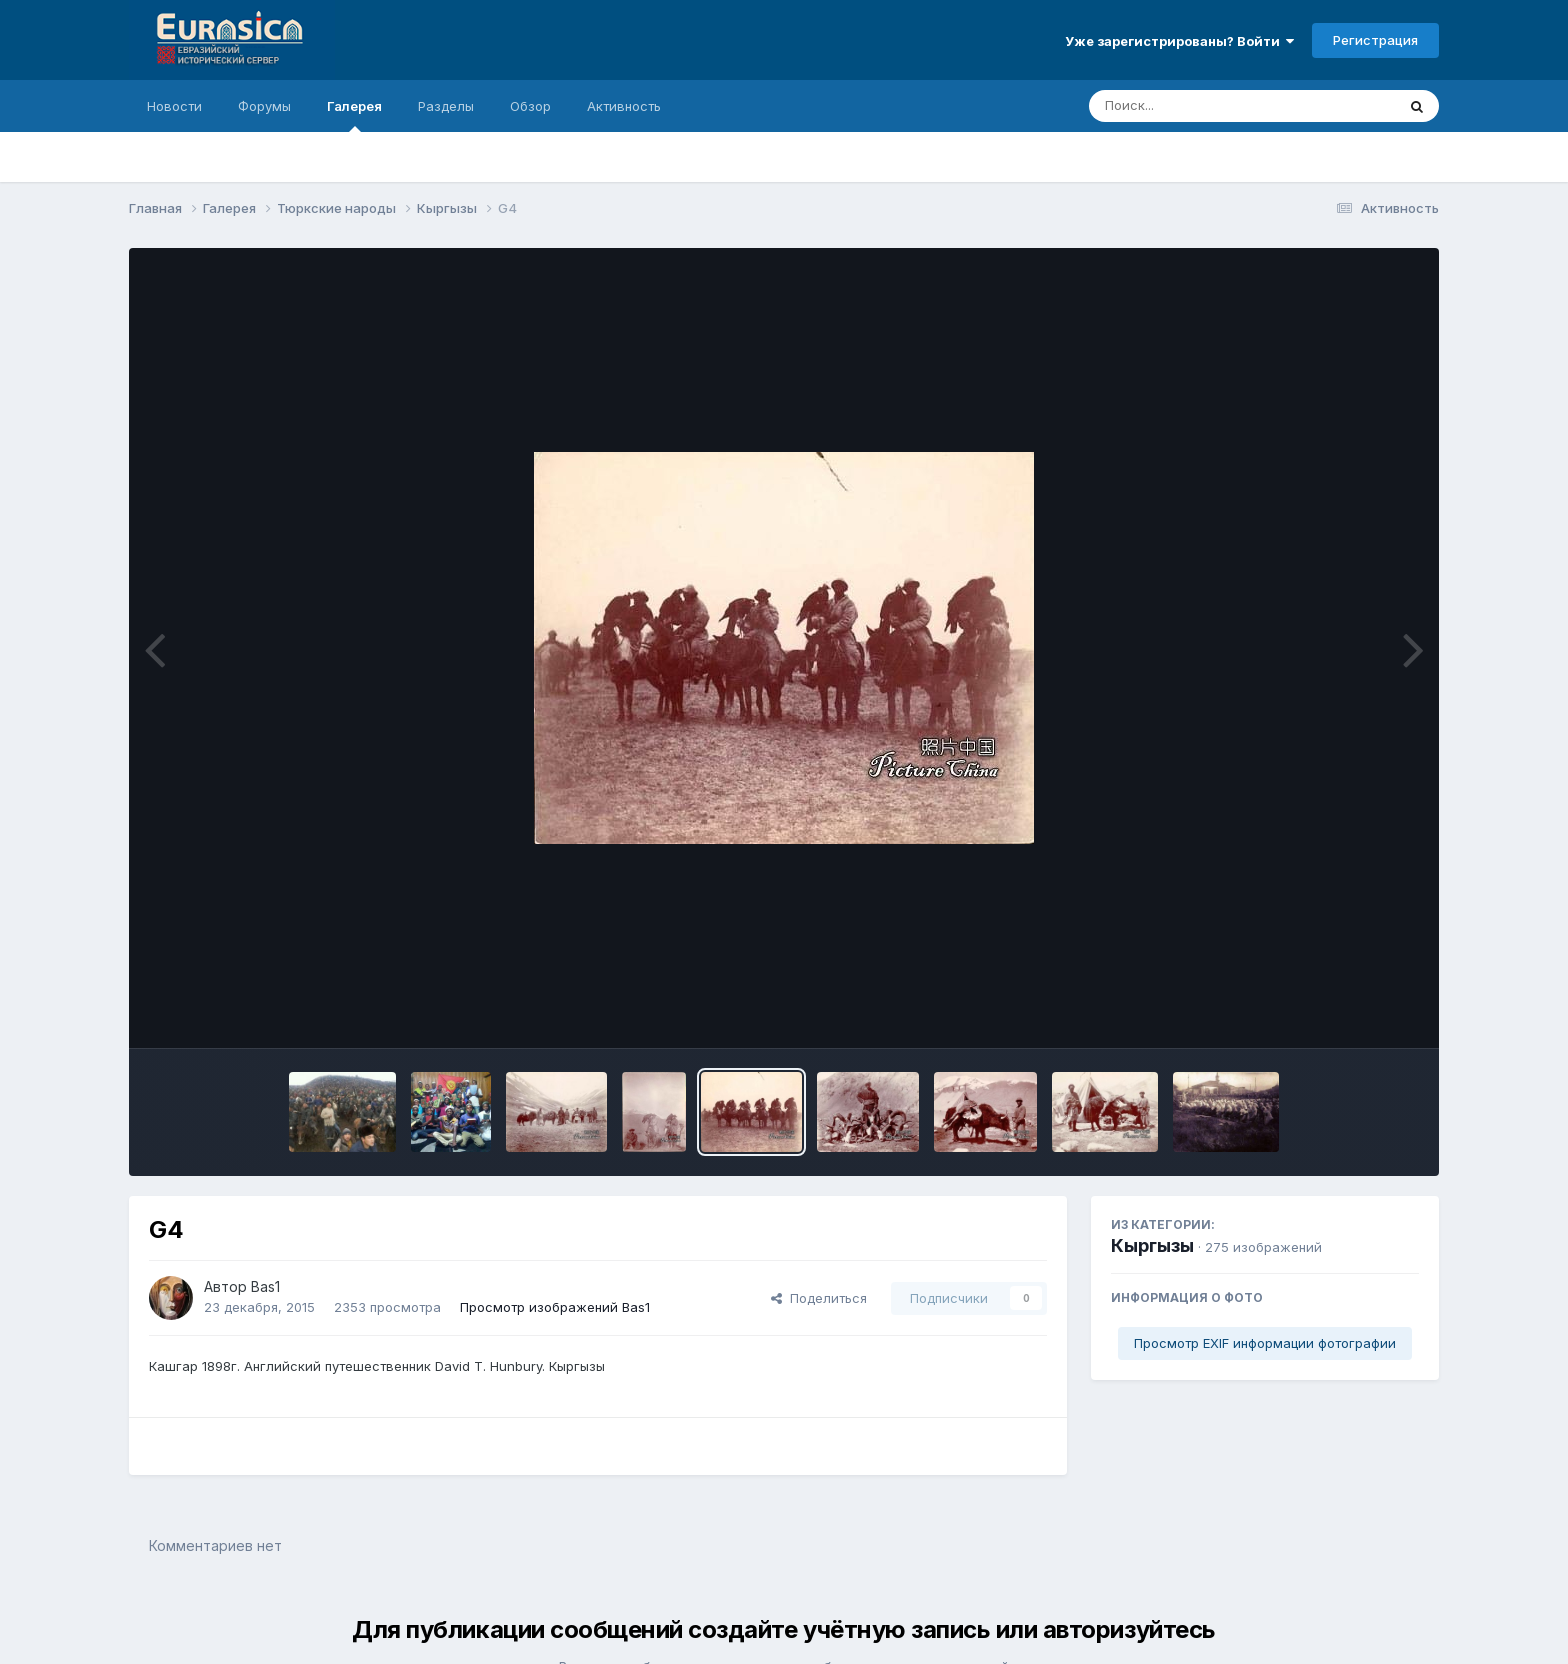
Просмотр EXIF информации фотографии (1265, 1343)
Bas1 (265, 1286)
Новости (174, 106)
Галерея (354, 115)
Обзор (530, 106)
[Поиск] (1204, 106)
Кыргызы (1152, 1245)
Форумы (264, 106)
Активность (624, 106)
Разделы (446, 106)
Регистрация (1375, 40)
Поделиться (819, 1298)
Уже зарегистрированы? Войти (1179, 41)
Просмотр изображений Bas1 (555, 1307)
